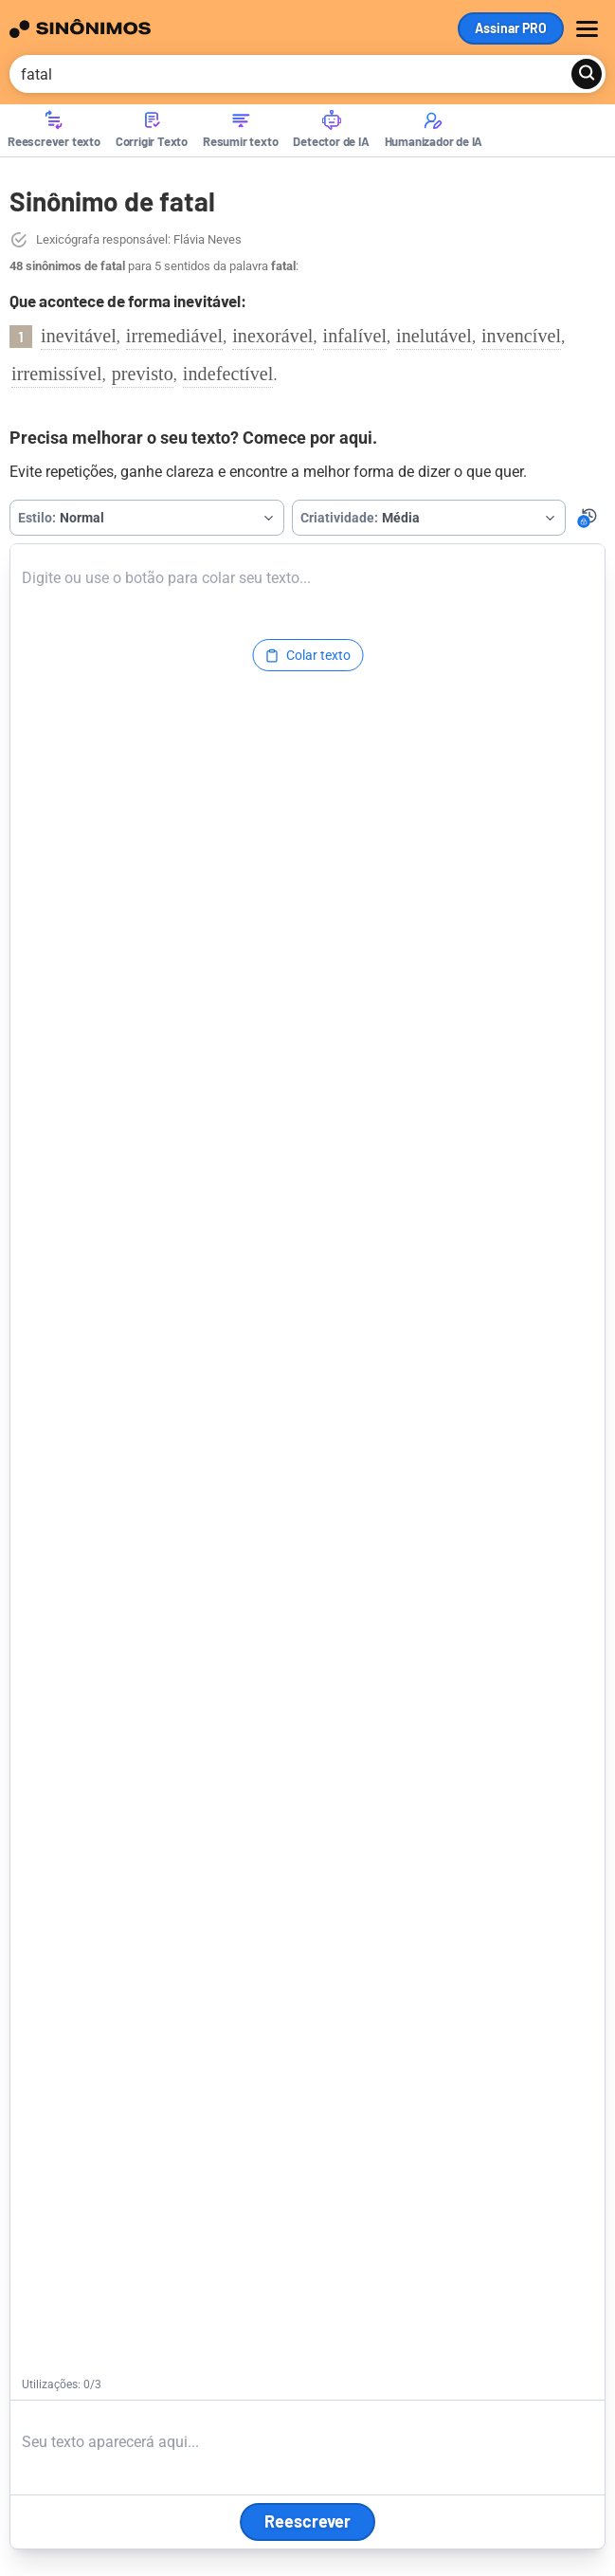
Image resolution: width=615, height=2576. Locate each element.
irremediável (174, 335)
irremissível (56, 373)
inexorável (272, 335)
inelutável (434, 335)
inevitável (79, 335)
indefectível (228, 373)
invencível (521, 335)
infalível (355, 335)
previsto (142, 373)
